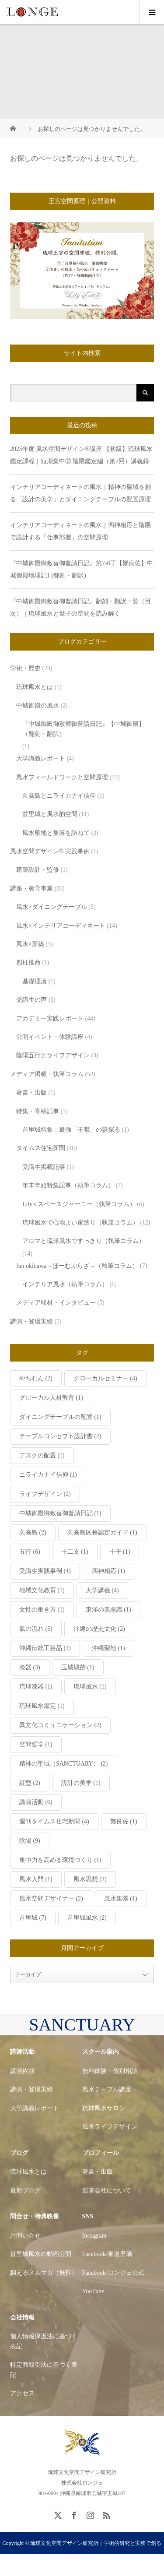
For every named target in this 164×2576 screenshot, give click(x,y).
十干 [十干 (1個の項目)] (119, 1551)
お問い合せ (25, 2235)
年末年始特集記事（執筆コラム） (68, 1185)
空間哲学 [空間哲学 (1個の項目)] (35, 1744)
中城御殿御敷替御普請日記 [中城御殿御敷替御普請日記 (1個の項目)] (60, 1513)
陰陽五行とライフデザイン (53, 1055)
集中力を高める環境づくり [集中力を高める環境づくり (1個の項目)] (60, 1860)
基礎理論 (34, 981)
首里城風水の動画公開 (40, 2254)
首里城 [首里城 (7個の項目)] (32, 1917)
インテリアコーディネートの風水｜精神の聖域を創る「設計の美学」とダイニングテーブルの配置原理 (80, 493)
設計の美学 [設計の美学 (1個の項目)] (81, 1783)
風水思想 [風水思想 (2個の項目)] (90, 1879)
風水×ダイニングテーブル (51, 907)
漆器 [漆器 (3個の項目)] (29, 1667)
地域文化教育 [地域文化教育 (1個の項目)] (42, 1590)
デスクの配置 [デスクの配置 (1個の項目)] (42, 1455)
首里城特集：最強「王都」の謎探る (71, 1129)
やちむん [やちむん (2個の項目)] (35, 1378)
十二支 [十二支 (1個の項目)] (74, 1551)
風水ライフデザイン (109, 2126)
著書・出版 (31, 1092)
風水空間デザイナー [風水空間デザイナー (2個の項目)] (51, 1898)
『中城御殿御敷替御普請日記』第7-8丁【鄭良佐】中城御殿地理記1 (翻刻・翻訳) (81, 569)
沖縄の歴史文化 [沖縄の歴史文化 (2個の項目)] (99, 1629)
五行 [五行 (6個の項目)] (29, 1551)
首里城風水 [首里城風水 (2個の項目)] (87, 1917)
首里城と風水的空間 (49, 814)
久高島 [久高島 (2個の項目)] (32, 1532)
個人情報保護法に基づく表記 (43, 2341)
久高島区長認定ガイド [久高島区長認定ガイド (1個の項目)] (102, 1532)
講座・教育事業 (31, 888)
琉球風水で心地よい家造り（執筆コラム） (80, 1222)
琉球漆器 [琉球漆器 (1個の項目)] (35, 1686)
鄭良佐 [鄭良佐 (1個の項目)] (123, 1821)
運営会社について (106, 2190)
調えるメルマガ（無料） (43, 2273)
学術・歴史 (25, 668)
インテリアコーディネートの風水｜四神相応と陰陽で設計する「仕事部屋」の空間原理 (80, 531)
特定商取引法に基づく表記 (43, 2369)
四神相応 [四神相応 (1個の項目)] (108, 1571)
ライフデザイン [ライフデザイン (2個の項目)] (45, 1494)
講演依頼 (22, 2071)
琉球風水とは (34, 687)
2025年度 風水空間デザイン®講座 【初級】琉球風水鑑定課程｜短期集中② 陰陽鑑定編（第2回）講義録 (81, 455)
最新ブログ (25, 2190)
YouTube (93, 2291)
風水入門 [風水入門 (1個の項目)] (35, 1879)
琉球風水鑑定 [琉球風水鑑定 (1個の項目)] (42, 1706)
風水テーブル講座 (106, 2089)
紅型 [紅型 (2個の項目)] (29, 1783)
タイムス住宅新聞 (40, 1148)
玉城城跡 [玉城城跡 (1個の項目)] (77, 1667)
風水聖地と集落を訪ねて (56, 833)
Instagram (94, 2235)
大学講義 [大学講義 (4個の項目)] (102, 1590)
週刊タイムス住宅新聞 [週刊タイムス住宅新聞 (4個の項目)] (54, 1821)
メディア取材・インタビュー (56, 1302)
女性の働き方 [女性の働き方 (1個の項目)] (42, 1609)
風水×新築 (30, 944)
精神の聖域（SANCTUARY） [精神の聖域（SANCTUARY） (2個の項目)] (63, 1763)
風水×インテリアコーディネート (60, 925)
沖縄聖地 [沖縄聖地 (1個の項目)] (108, 1648)
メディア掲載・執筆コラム (47, 1074)
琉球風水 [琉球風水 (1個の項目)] (90, 1686)
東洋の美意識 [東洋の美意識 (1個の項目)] (108, 1609)
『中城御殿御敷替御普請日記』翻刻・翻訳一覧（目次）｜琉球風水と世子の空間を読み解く (80, 607)
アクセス (22, 2393)
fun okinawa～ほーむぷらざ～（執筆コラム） (77, 1266)
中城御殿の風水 (37, 705)
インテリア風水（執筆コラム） (65, 1284)
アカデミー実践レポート (50, 1018)
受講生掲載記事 (43, 1167)
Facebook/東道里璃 (107, 2254)
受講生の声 (31, 999)
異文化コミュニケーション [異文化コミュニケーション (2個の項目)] (60, 1725)
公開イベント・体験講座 (50, 1037)
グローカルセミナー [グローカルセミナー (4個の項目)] (105, 1378)
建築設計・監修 (37, 869)
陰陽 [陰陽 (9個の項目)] (29, 1840)
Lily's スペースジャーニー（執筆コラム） (79, 1204)
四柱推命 (28, 962)
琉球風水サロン (103, 2108)
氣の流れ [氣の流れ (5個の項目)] (35, 1629)
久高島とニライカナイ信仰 (59, 795)
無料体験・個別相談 (109, 2071)
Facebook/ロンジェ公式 (113, 2273)
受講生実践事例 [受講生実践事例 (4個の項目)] (45, 1571)
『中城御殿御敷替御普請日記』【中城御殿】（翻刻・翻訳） (83, 729)
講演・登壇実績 (31, 1321)
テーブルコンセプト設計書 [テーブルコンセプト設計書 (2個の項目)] (60, 1436)
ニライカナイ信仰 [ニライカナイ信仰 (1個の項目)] (48, 1474)
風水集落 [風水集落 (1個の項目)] (120, 1898)
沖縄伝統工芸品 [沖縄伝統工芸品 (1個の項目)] (45, 1648)
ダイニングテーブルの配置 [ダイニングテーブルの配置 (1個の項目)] (60, 1417)
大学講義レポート (40, 758)
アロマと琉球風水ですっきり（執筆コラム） (83, 1241)
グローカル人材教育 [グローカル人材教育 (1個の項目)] (51, 1397)
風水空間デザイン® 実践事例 (50, 851)
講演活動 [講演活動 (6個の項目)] (35, 1802)
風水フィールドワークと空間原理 (62, 777)
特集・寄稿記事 (37, 1111)
